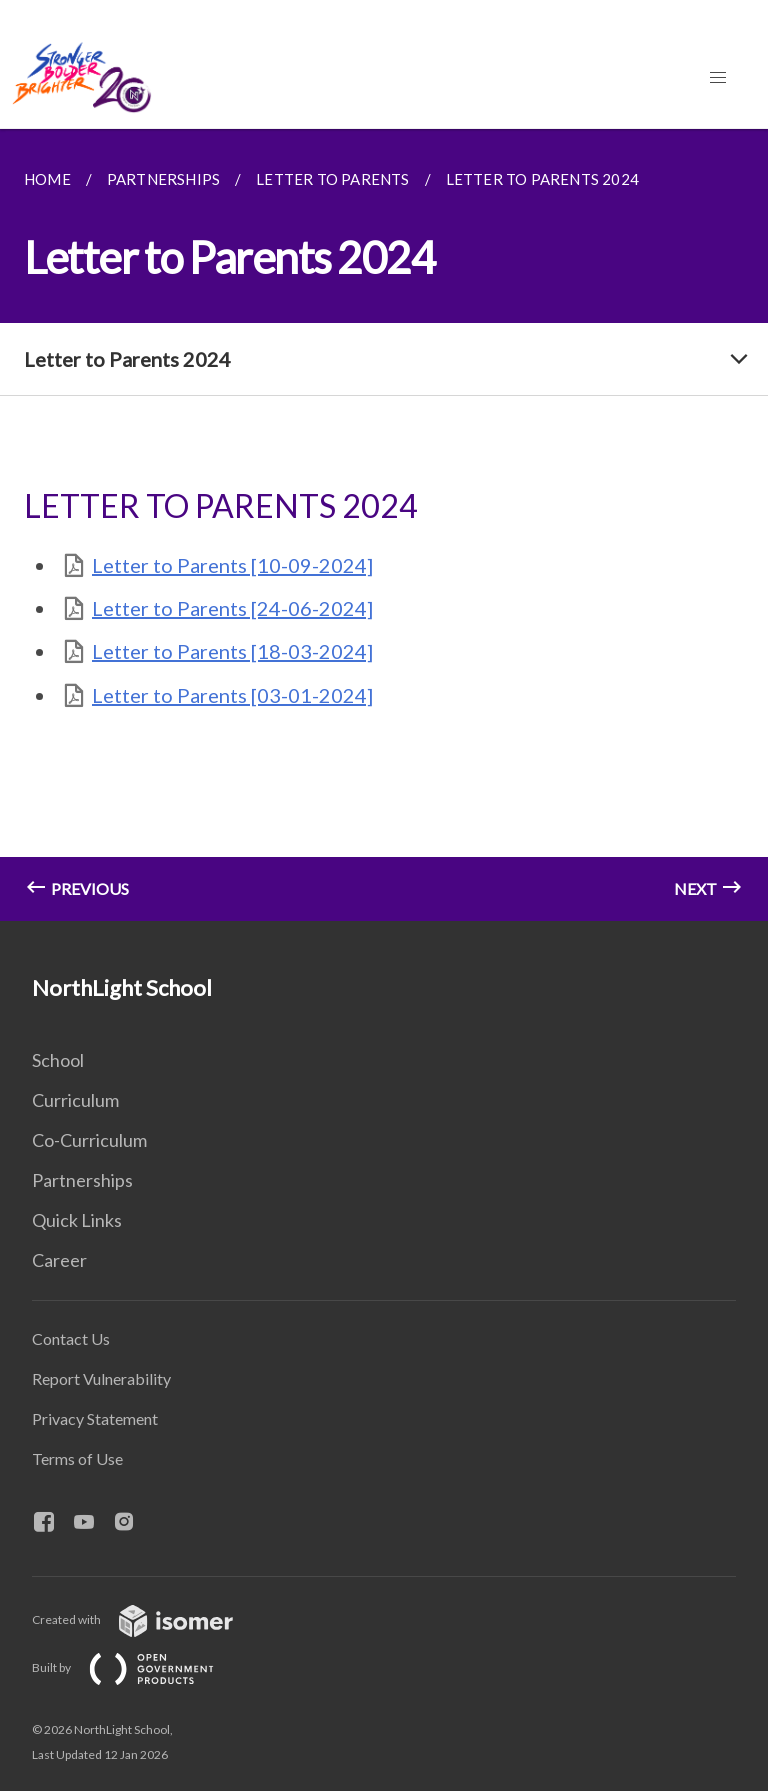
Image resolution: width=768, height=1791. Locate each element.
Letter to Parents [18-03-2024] (232, 651)
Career (59, 1260)
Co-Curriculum (89, 1140)
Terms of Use (77, 1458)
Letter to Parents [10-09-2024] (232, 565)
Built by (139, 1667)
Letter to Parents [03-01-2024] (232, 695)
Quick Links (77, 1220)
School (58, 1060)
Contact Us (71, 1338)
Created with (148, 1619)
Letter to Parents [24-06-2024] (232, 608)
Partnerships (82, 1180)
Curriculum (75, 1100)
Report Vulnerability (101, 1378)
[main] (384, 525)
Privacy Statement (95, 1418)
